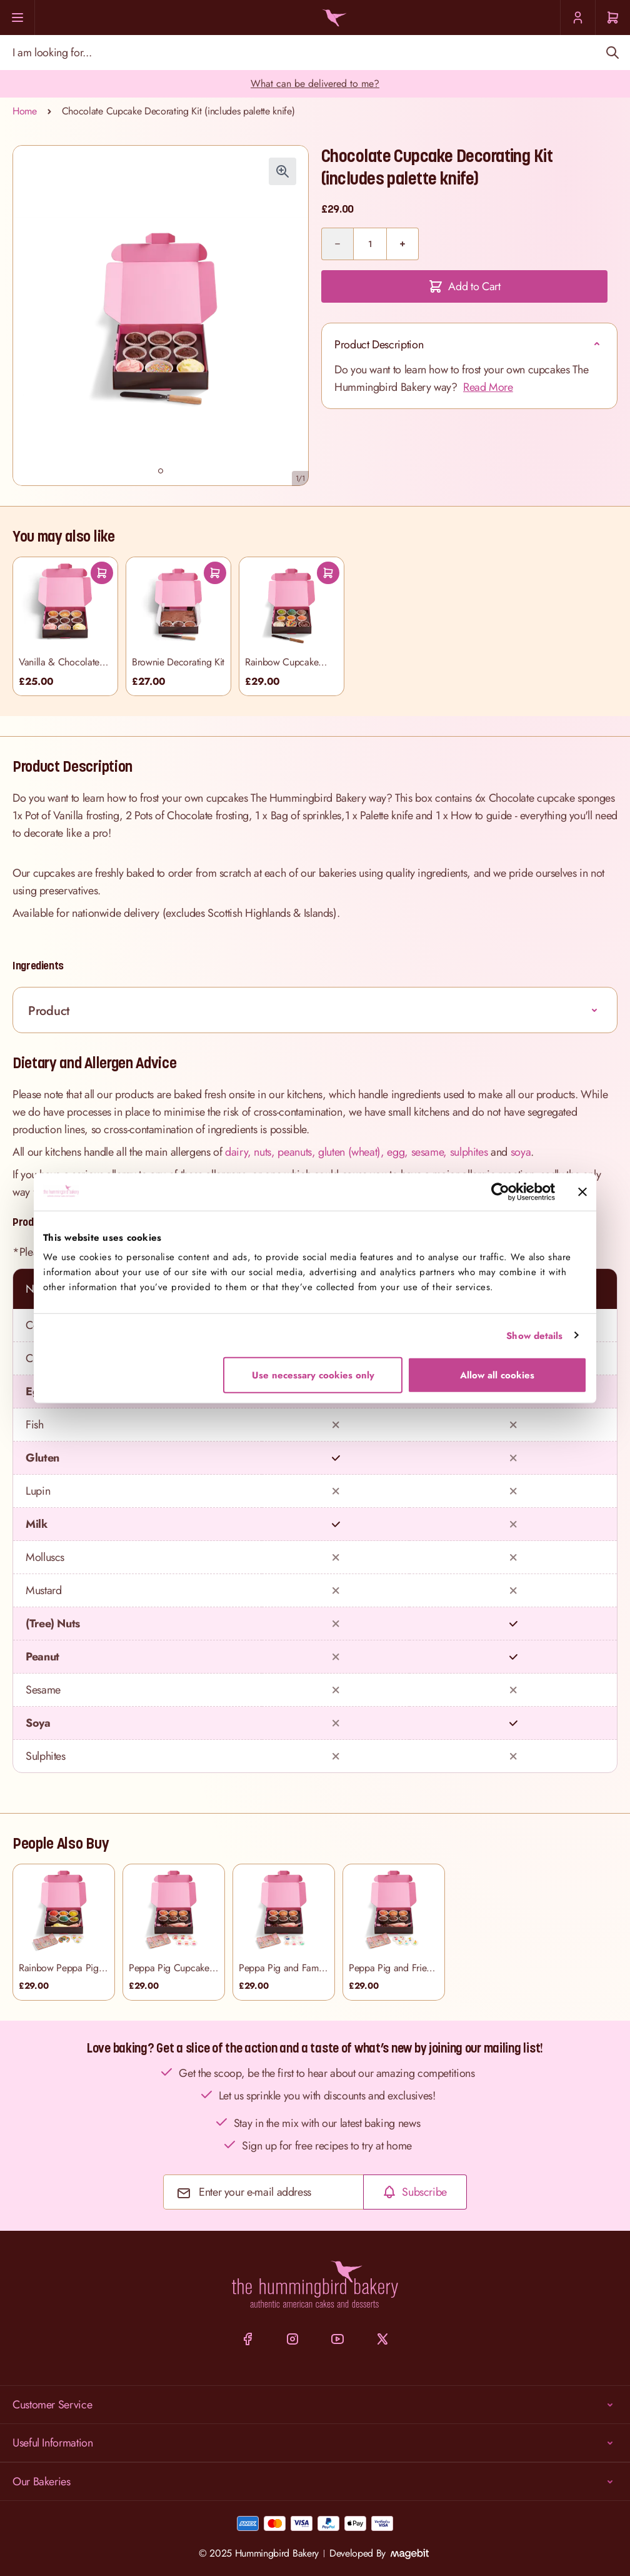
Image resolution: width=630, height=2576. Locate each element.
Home (24, 111)
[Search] (612, 52)
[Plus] (402, 244)
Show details (534, 1335)
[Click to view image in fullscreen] (282, 171)
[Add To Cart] (102, 573)
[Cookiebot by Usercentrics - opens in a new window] (500, 1191)
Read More (488, 387)
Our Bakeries (315, 2481)
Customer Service (315, 2405)
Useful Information (315, 2443)
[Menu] (17, 17)
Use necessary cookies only (313, 1375)
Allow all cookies (497, 1375)
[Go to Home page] (332, 18)
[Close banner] (582, 1191)
